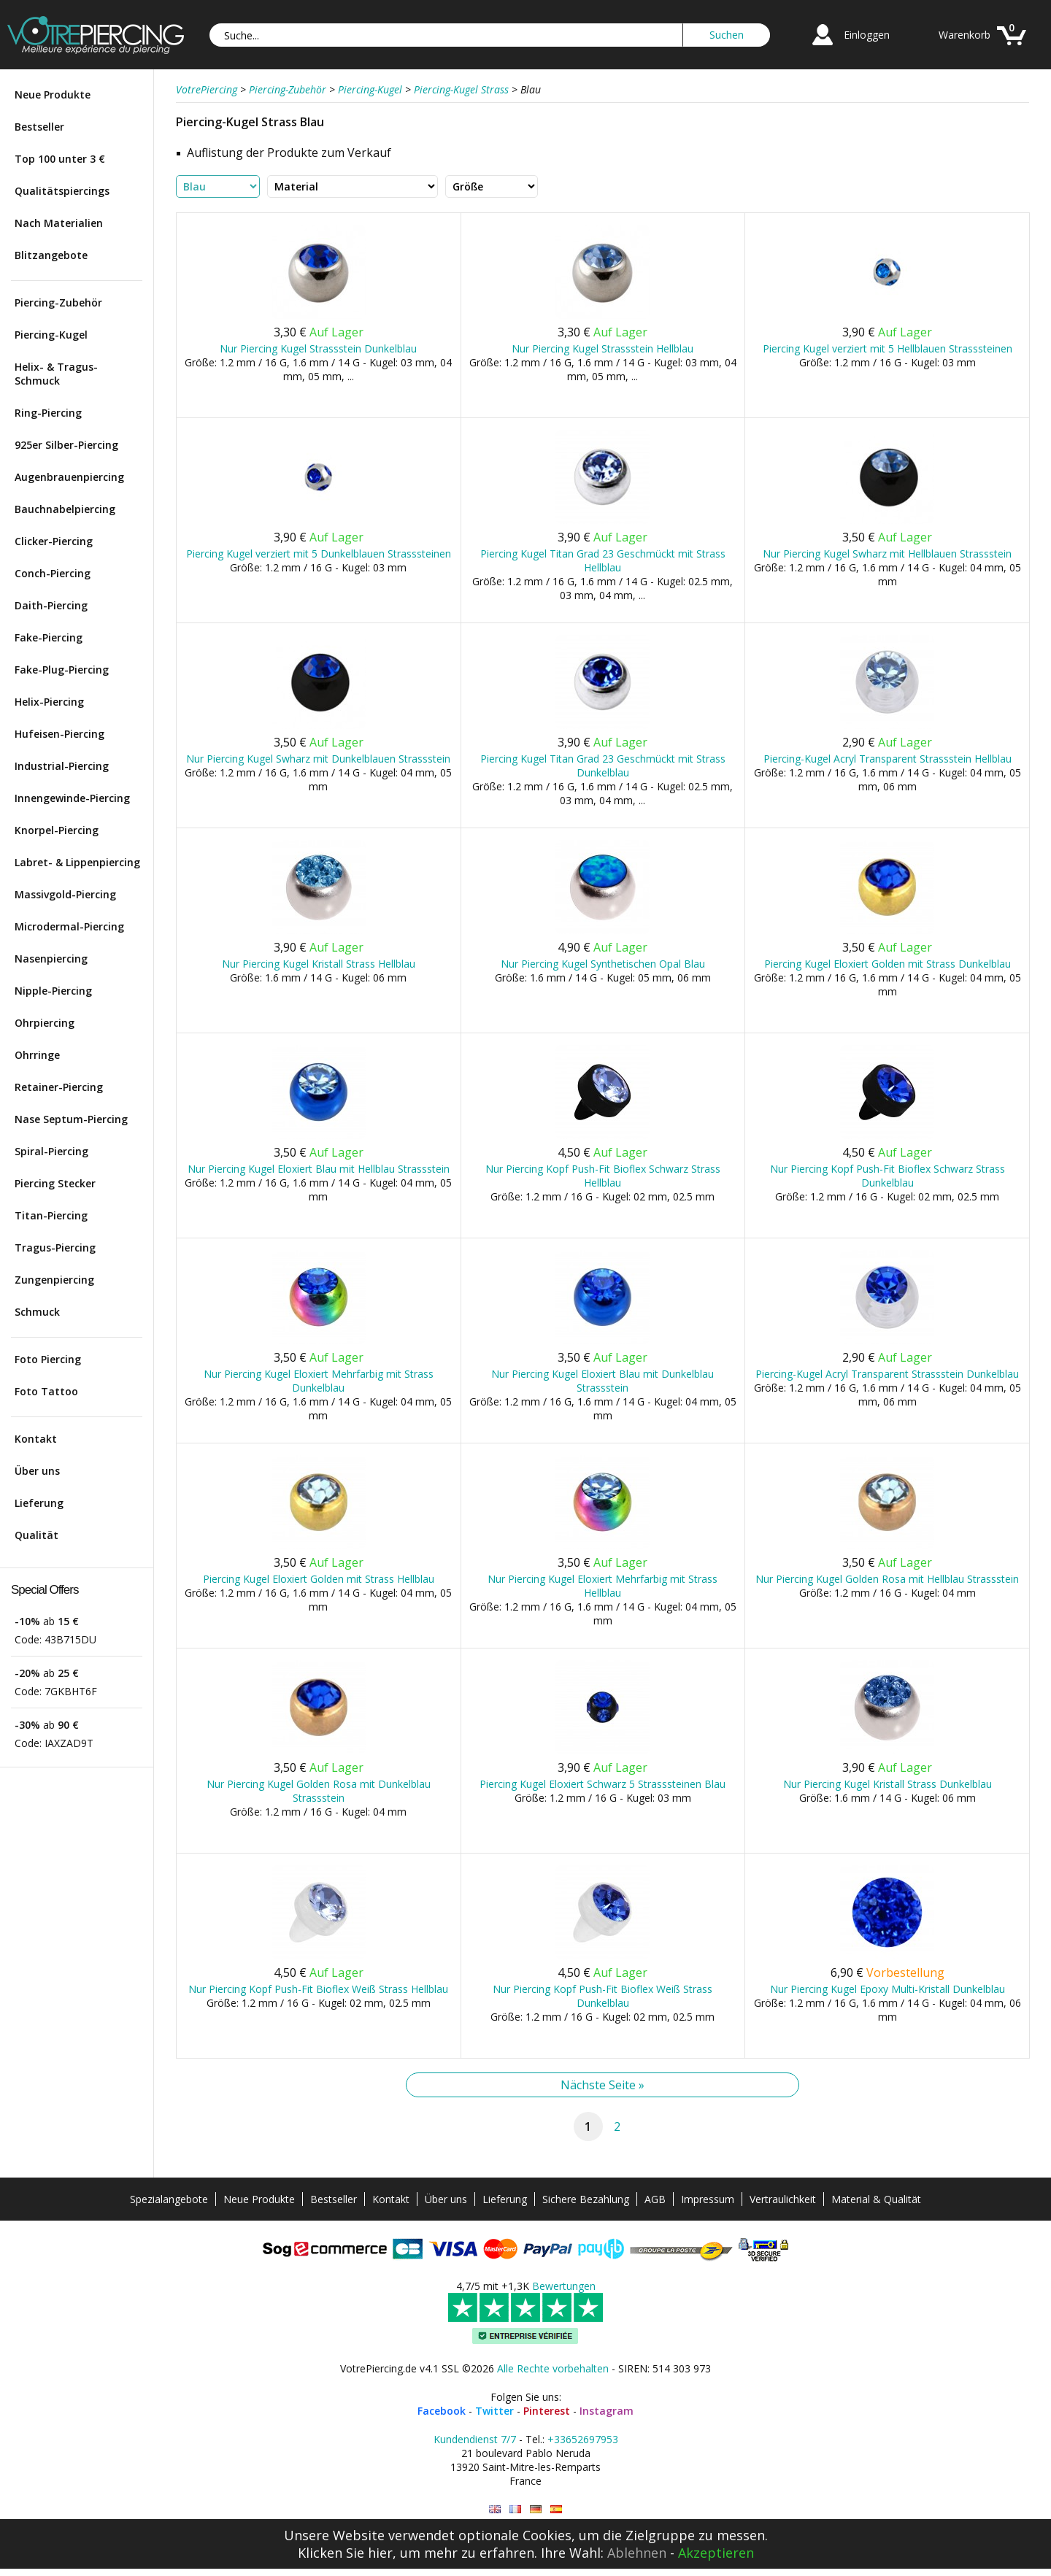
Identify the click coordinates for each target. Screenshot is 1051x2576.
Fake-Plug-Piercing (62, 669)
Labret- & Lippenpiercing (77, 862)
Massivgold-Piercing (65, 894)
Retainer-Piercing (59, 1087)
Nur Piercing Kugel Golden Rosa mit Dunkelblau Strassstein (319, 1791)
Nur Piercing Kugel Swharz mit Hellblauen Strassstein (887, 553)
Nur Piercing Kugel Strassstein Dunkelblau (318, 348)
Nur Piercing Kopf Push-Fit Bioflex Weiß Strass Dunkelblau (602, 1996)
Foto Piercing (48, 1359)
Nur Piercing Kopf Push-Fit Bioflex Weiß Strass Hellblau (318, 1989)
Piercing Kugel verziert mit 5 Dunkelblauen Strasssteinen (318, 553)
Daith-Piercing (51, 605)
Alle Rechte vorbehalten (553, 2368)
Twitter (494, 2411)
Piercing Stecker (55, 1183)
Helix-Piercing (49, 702)
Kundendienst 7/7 (475, 2439)
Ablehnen (636, 2552)
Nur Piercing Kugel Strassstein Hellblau (602, 348)
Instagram (607, 2411)
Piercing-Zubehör (58, 302)
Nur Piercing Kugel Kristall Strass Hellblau (318, 964)
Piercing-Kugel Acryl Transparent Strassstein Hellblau (887, 759)
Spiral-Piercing (51, 1151)
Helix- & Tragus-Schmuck (56, 373)
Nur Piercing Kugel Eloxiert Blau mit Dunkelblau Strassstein (602, 1381)
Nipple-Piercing (53, 991)
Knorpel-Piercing (57, 830)
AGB (655, 2199)
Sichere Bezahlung (585, 2199)
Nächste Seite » (602, 2085)
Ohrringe (37, 1055)
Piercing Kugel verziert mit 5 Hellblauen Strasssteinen (887, 348)
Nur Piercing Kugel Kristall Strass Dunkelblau (887, 1784)
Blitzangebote (51, 255)
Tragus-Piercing (55, 1247)
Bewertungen (564, 2286)
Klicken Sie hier (345, 2552)
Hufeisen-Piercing (59, 734)
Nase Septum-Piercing (71, 1119)
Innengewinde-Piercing (72, 798)
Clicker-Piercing (54, 541)
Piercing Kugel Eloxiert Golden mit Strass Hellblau (318, 1579)
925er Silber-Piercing (66, 445)
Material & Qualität (876, 2199)
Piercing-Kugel (51, 335)
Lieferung (39, 1503)
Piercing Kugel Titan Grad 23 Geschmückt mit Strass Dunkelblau (602, 765)
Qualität (36, 1535)
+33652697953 (582, 2439)
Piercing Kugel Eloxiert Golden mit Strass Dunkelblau (887, 964)
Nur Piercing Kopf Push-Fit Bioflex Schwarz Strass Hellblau (602, 1175)
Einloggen (867, 35)
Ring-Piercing (48, 413)
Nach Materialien (59, 223)
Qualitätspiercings (62, 191)
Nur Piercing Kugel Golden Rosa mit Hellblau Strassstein (887, 1579)
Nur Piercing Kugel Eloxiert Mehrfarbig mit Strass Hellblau (602, 1586)
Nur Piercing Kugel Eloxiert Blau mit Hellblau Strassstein (319, 1169)
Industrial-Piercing (62, 766)
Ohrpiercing (44, 1023)
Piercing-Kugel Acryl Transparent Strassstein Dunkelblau (887, 1374)
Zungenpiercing (54, 1280)
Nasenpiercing (51, 958)
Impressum (707, 2199)
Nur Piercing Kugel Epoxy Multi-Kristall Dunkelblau (887, 1989)
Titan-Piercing (51, 1215)
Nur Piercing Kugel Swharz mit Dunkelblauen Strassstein (318, 759)
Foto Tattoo (46, 1391)
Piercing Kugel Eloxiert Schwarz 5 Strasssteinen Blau (602, 1784)
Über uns (37, 1471)
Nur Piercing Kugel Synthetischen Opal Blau (603, 964)
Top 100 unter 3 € (60, 159)
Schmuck (37, 1312)
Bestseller (39, 127)
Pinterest (546, 2411)
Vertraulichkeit (783, 2199)
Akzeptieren (716, 2552)
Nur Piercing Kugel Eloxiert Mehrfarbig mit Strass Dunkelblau (319, 1381)
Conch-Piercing (53, 573)
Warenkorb (964, 35)
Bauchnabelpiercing (65, 509)
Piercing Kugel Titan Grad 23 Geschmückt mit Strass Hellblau (602, 560)
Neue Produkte (53, 94)
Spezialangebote (169, 2199)
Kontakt (36, 1439)
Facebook (441, 2411)
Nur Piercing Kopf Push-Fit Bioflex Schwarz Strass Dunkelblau (887, 1175)
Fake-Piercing (48, 637)
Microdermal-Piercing (69, 926)
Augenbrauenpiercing (69, 477)
